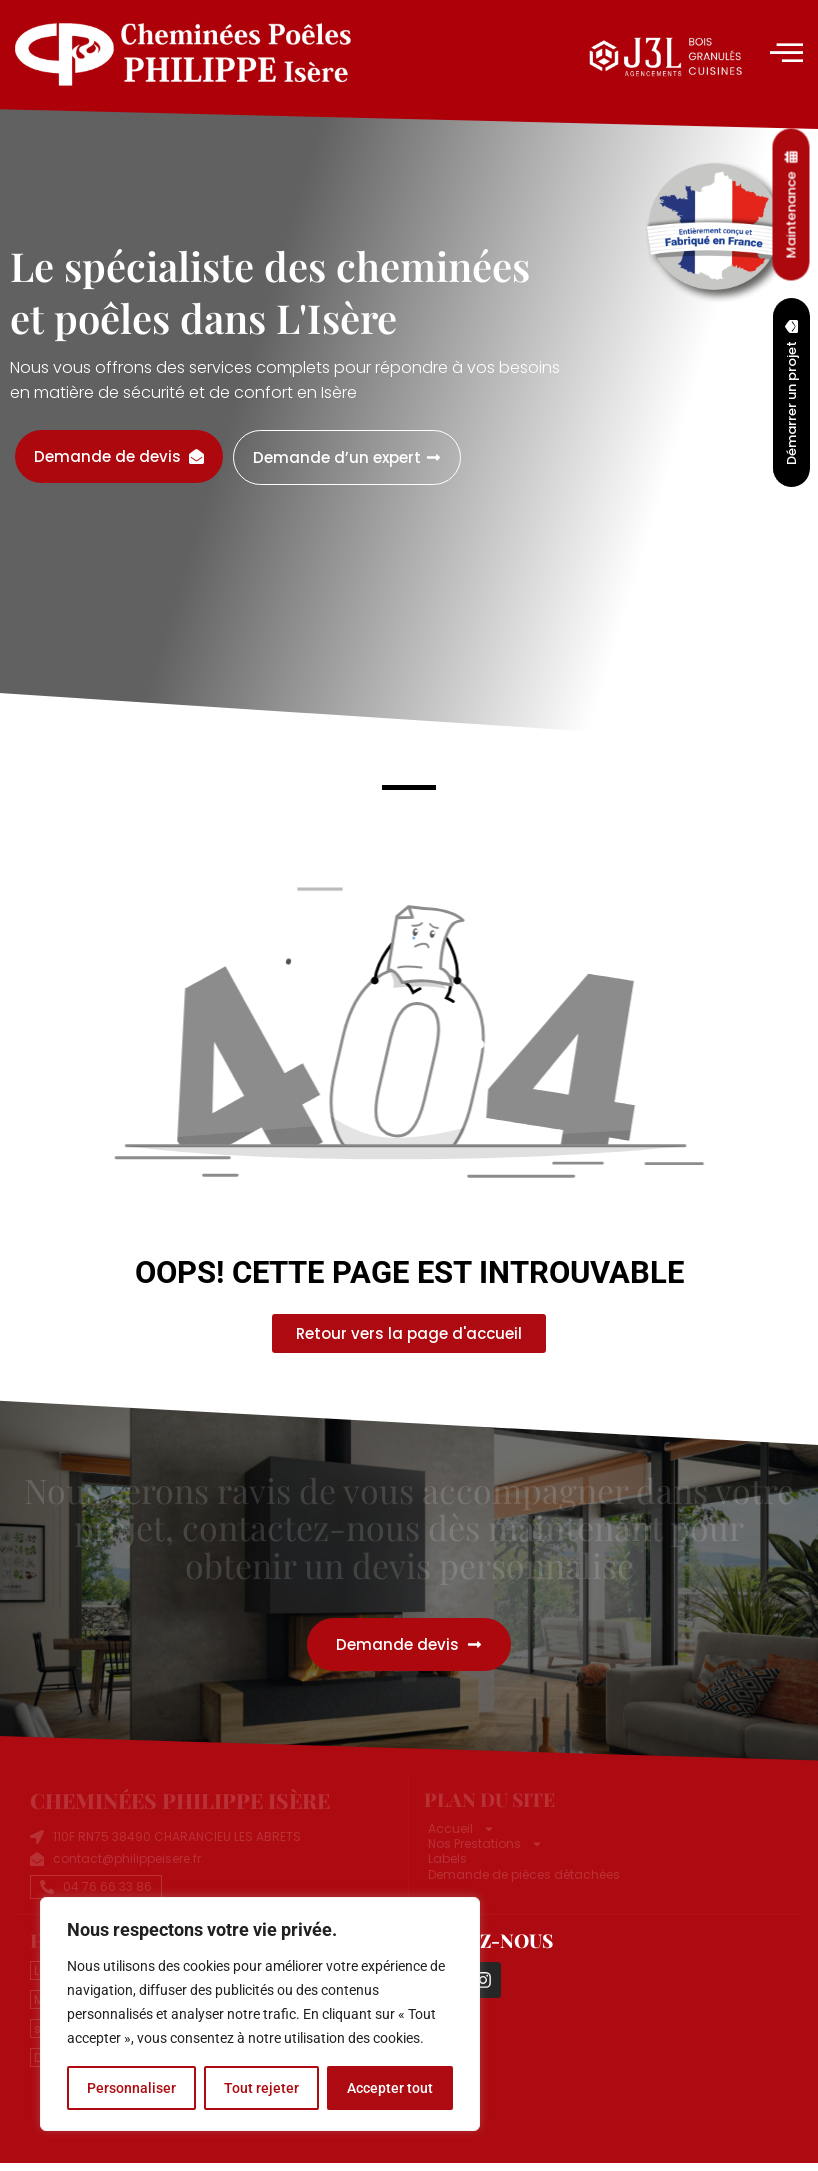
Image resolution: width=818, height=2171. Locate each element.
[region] (260, 2014)
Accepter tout (390, 2088)
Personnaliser (131, 2088)
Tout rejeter (261, 2088)
